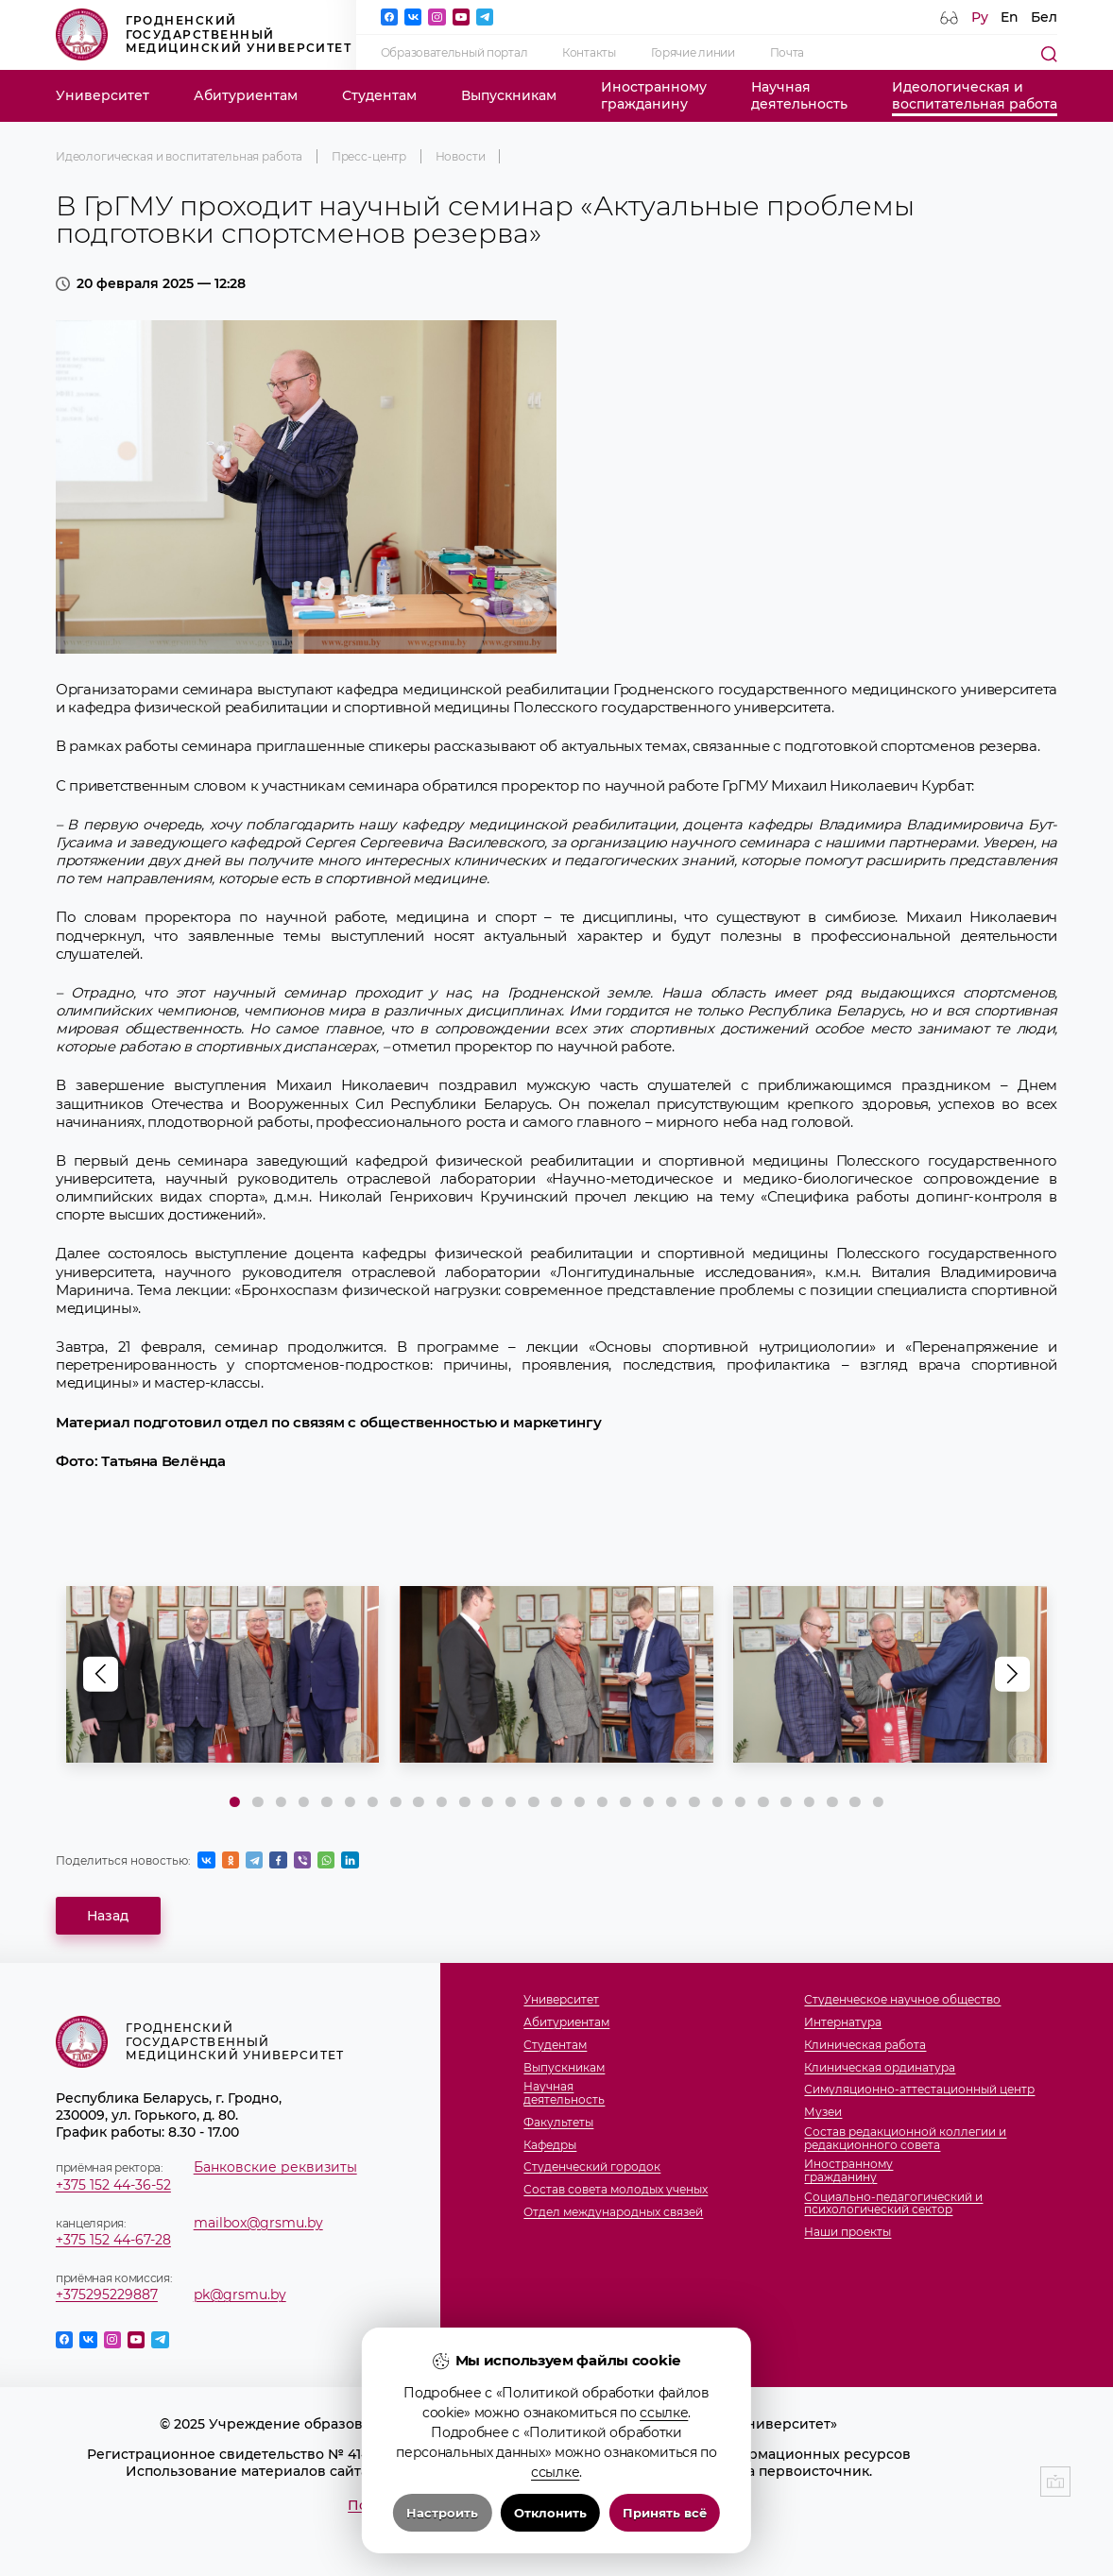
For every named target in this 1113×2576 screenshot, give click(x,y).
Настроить (442, 2512)
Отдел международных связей (613, 2212)
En (1010, 17)
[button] (1012, 1674)
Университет (102, 95)
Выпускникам (508, 95)
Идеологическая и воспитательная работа (179, 156)
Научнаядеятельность (799, 95)
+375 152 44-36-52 (113, 2184)
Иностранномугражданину (654, 95)
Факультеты (558, 2122)
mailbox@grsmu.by (258, 2222)
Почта (787, 52)
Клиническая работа (865, 2045)
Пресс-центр (369, 156)
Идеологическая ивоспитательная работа (974, 95)
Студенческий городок (591, 2166)
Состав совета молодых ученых (615, 2189)
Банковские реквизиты (275, 2166)
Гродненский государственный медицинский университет (204, 34)
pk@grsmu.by (240, 2294)
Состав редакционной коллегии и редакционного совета (905, 2138)
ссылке (664, 2412)
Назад (107, 1915)
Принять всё (665, 2512)
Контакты (589, 52)
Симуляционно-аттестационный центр (919, 2089)
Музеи (823, 2112)
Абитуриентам (246, 95)
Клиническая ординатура (879, 2067)
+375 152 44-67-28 (113, 2239)
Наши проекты (847, 2232)
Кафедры (549, 2145)
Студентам (379, 95)
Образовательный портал (454, 52)
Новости (461, 156)
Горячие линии (693, 52)
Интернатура (843, 2022)
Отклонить (550, 2512)
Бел (1044, 17)
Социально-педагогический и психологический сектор (893, 2203)
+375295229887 (107, 2294)
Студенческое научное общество (902, 1999)
